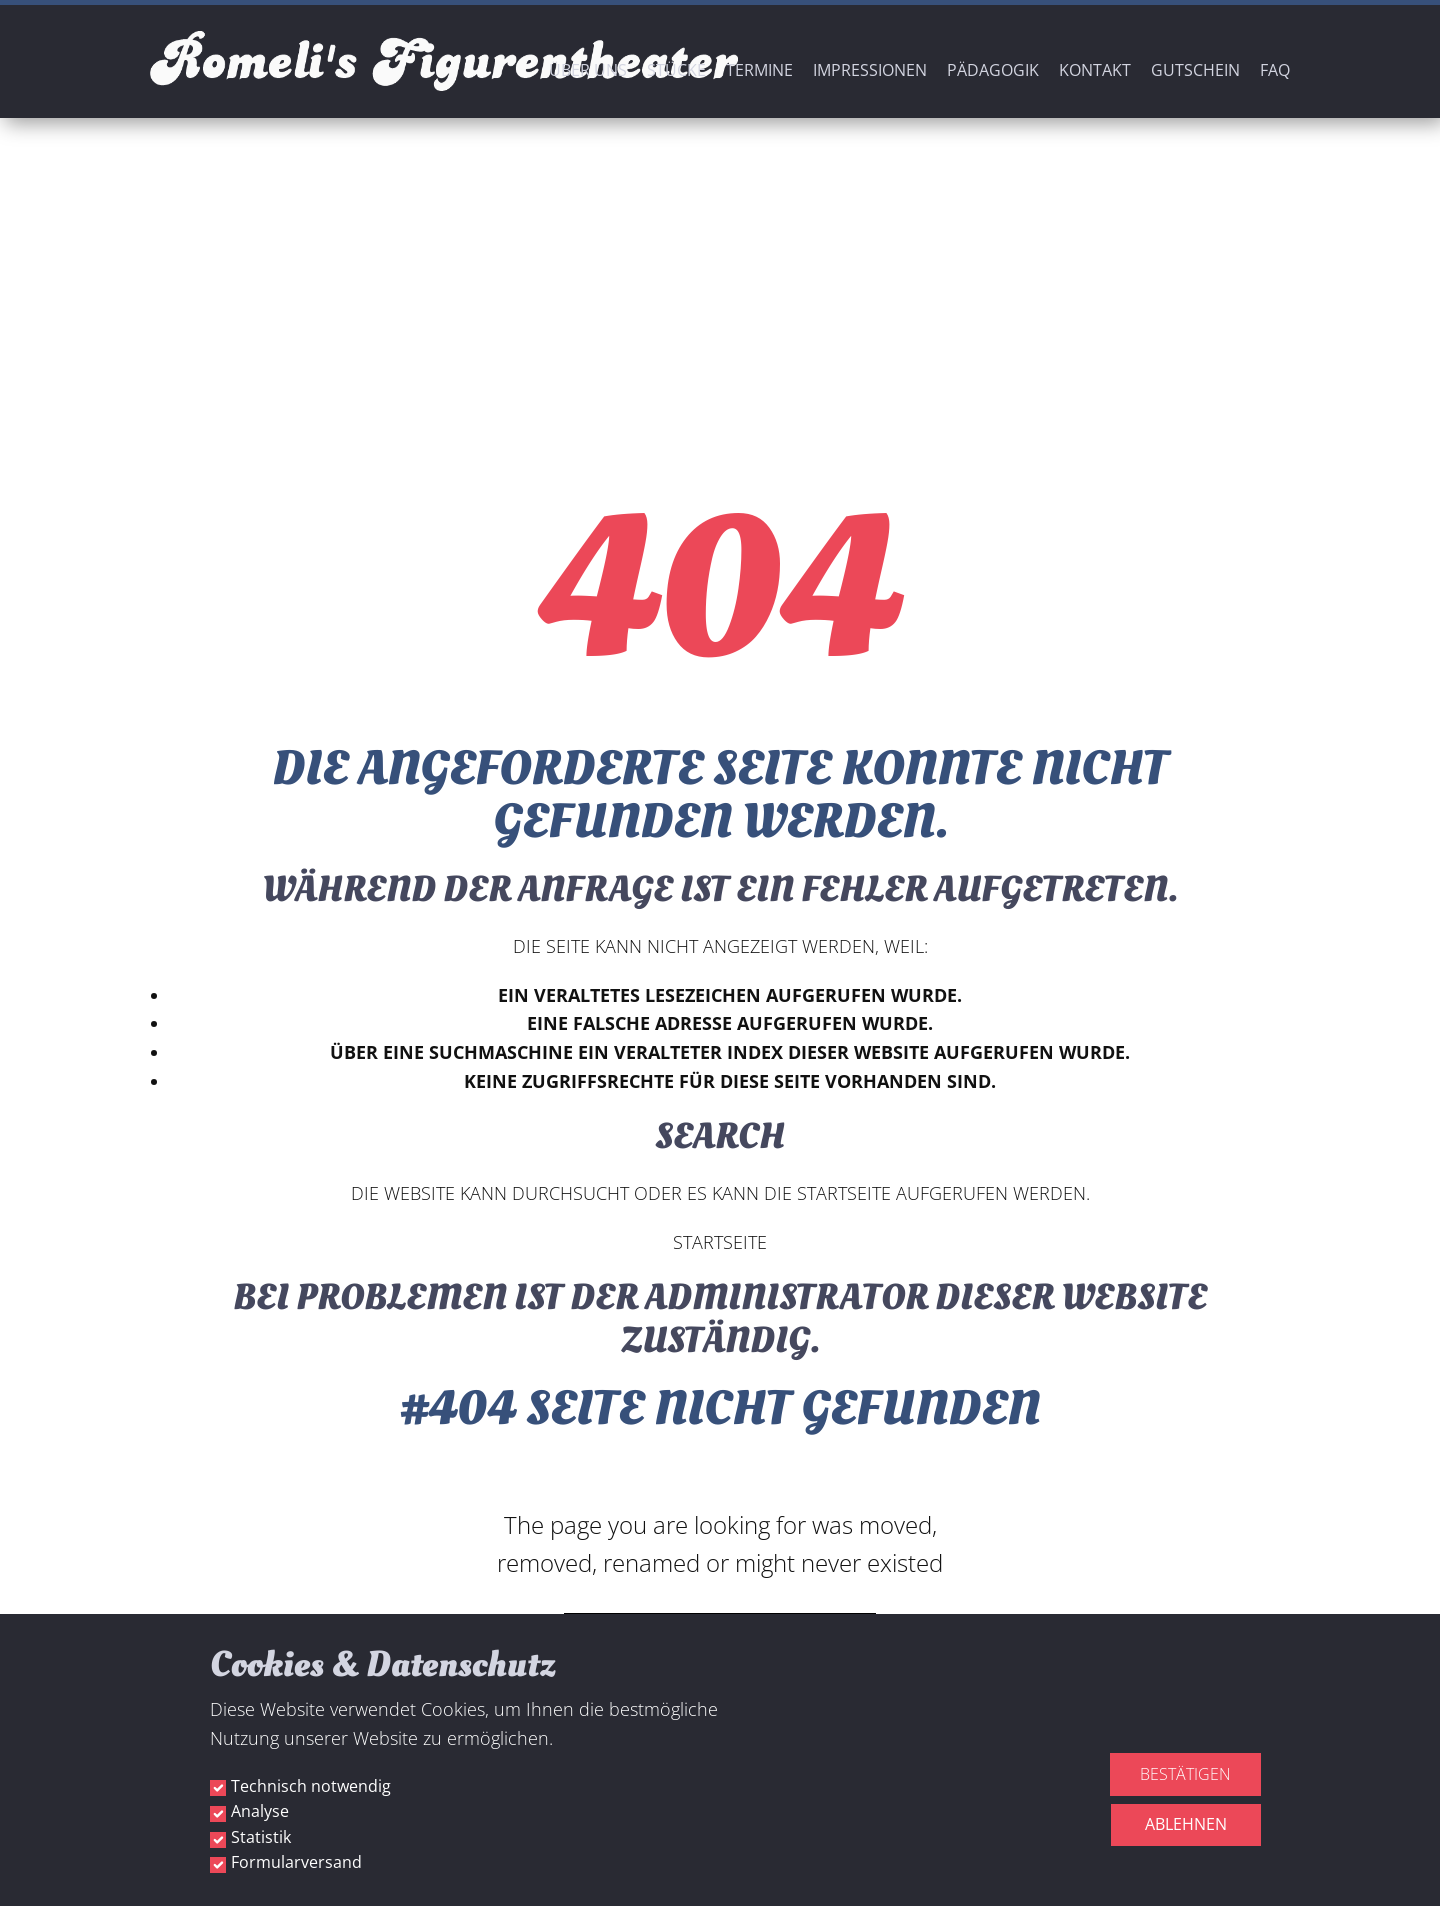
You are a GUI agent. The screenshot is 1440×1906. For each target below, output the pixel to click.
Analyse (260, 1811)
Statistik (261, 1837)
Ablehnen (1186, 1824)
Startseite (720, 1242)
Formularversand (296, 1862)
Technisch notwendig (311, 1786)
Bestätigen (1185, 1774)
